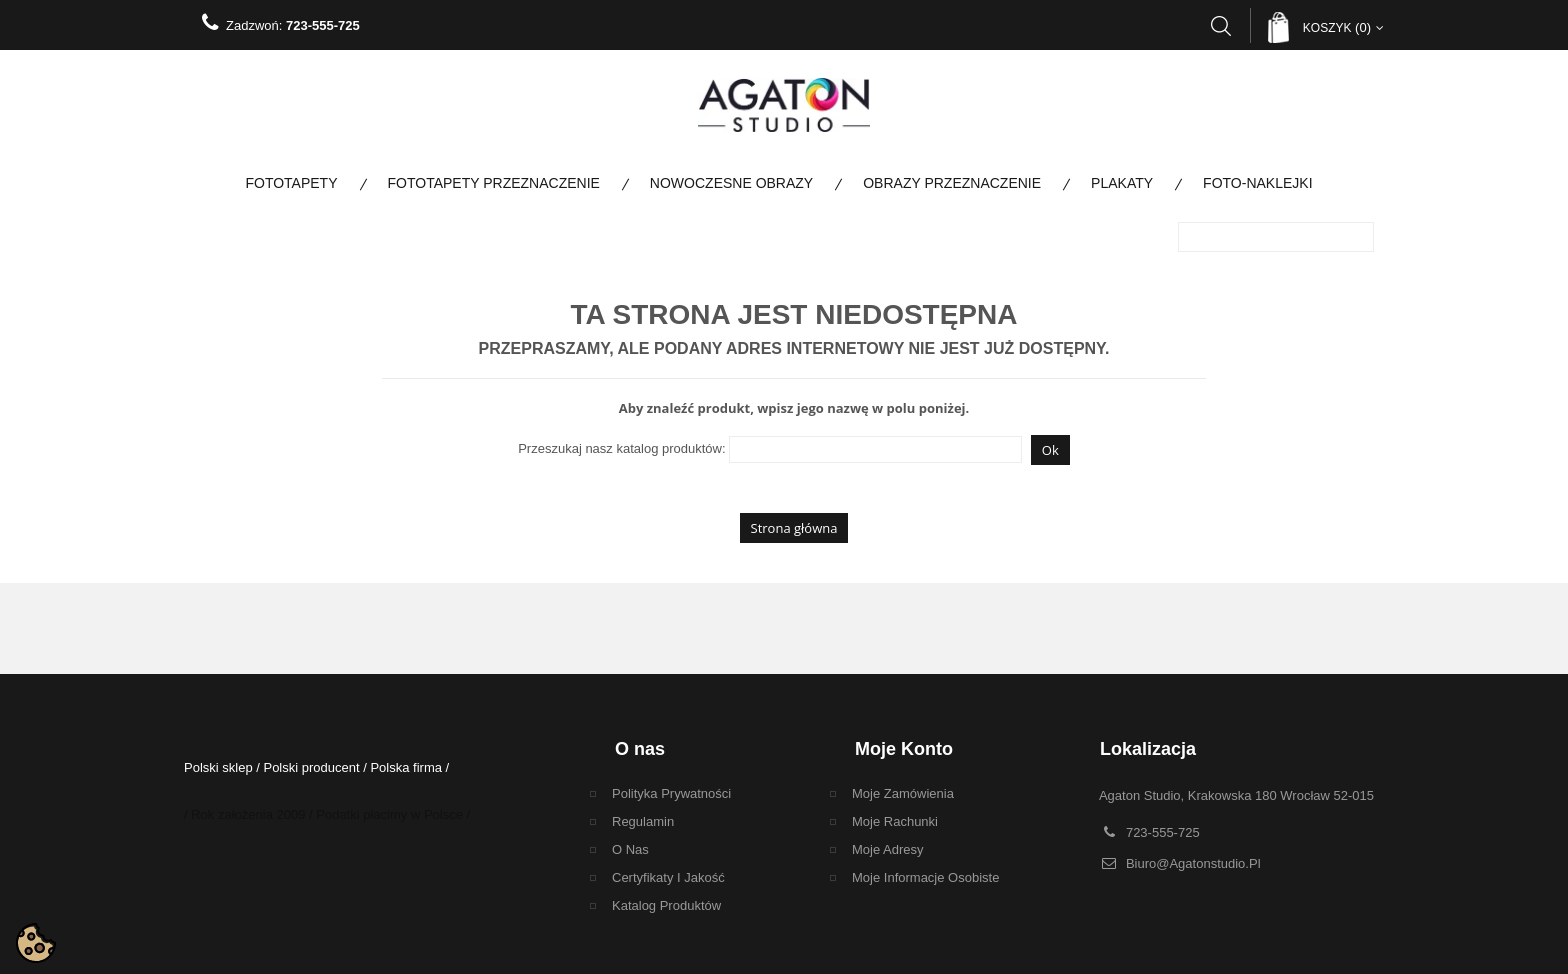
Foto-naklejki (1257, 183)
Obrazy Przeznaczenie (952, 183)
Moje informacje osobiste (925, 877)
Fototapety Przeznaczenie (494, 183)
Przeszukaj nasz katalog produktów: (621, 448)
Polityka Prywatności (671, 793)
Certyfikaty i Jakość (668, 877)
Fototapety (291, 183)
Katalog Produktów (666, 905)
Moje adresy (888, 849)
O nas (630, 849)
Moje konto (904, 749)
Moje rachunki (895, 821)
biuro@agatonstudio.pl (1193, 863)
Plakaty (1122, 183)
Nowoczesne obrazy (731, 183)
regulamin (643, 821)
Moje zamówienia (903, 793)
